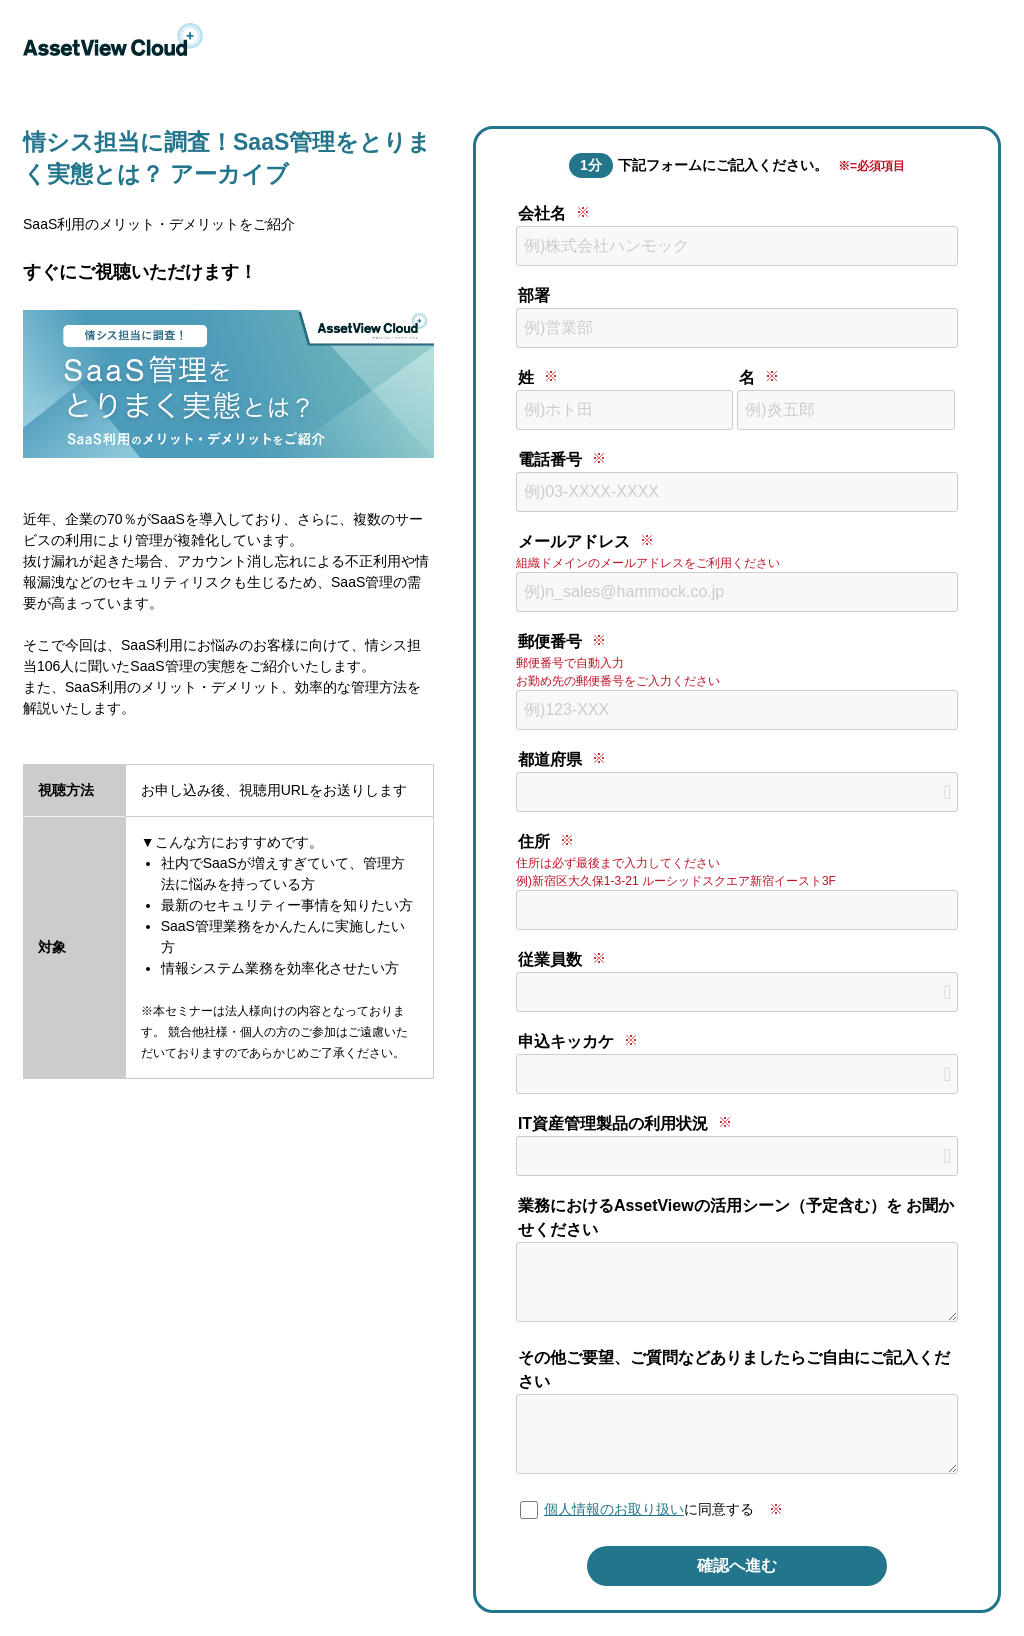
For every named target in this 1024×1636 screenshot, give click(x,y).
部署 (534, 295)
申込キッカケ (566, 1041)
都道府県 (550, 759)
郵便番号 (550, 641)
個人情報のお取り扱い (614, 1509)
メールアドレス (574, 541)
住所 (534, 841)
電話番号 (550, 459)
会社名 (542, 213)
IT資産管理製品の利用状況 (613, 1123)
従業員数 (550, 959)
